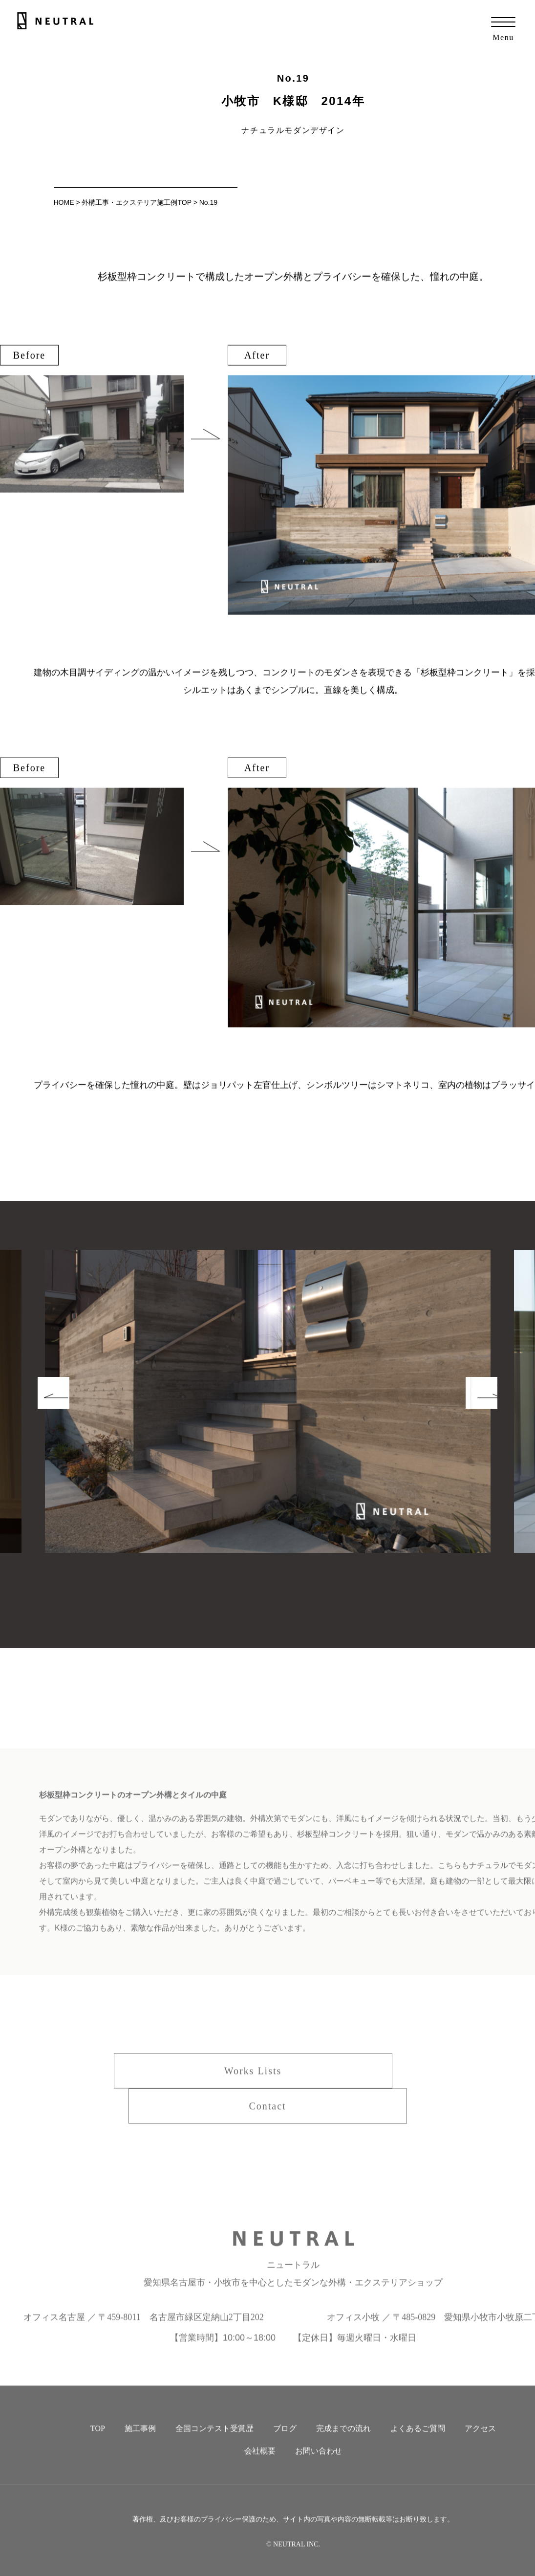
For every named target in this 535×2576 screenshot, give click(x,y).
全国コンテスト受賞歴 (214, 2441)
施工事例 (140, 2441)
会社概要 (260, 2463)
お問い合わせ (318, 2463)
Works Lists (253, 2083)
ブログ (285, 2441)
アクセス (480, 2441)
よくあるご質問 (417, 2441)
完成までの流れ (343, 2441)
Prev (72, 1424)
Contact (267, 2118)
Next (463, 1424)
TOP (97, 2441)
